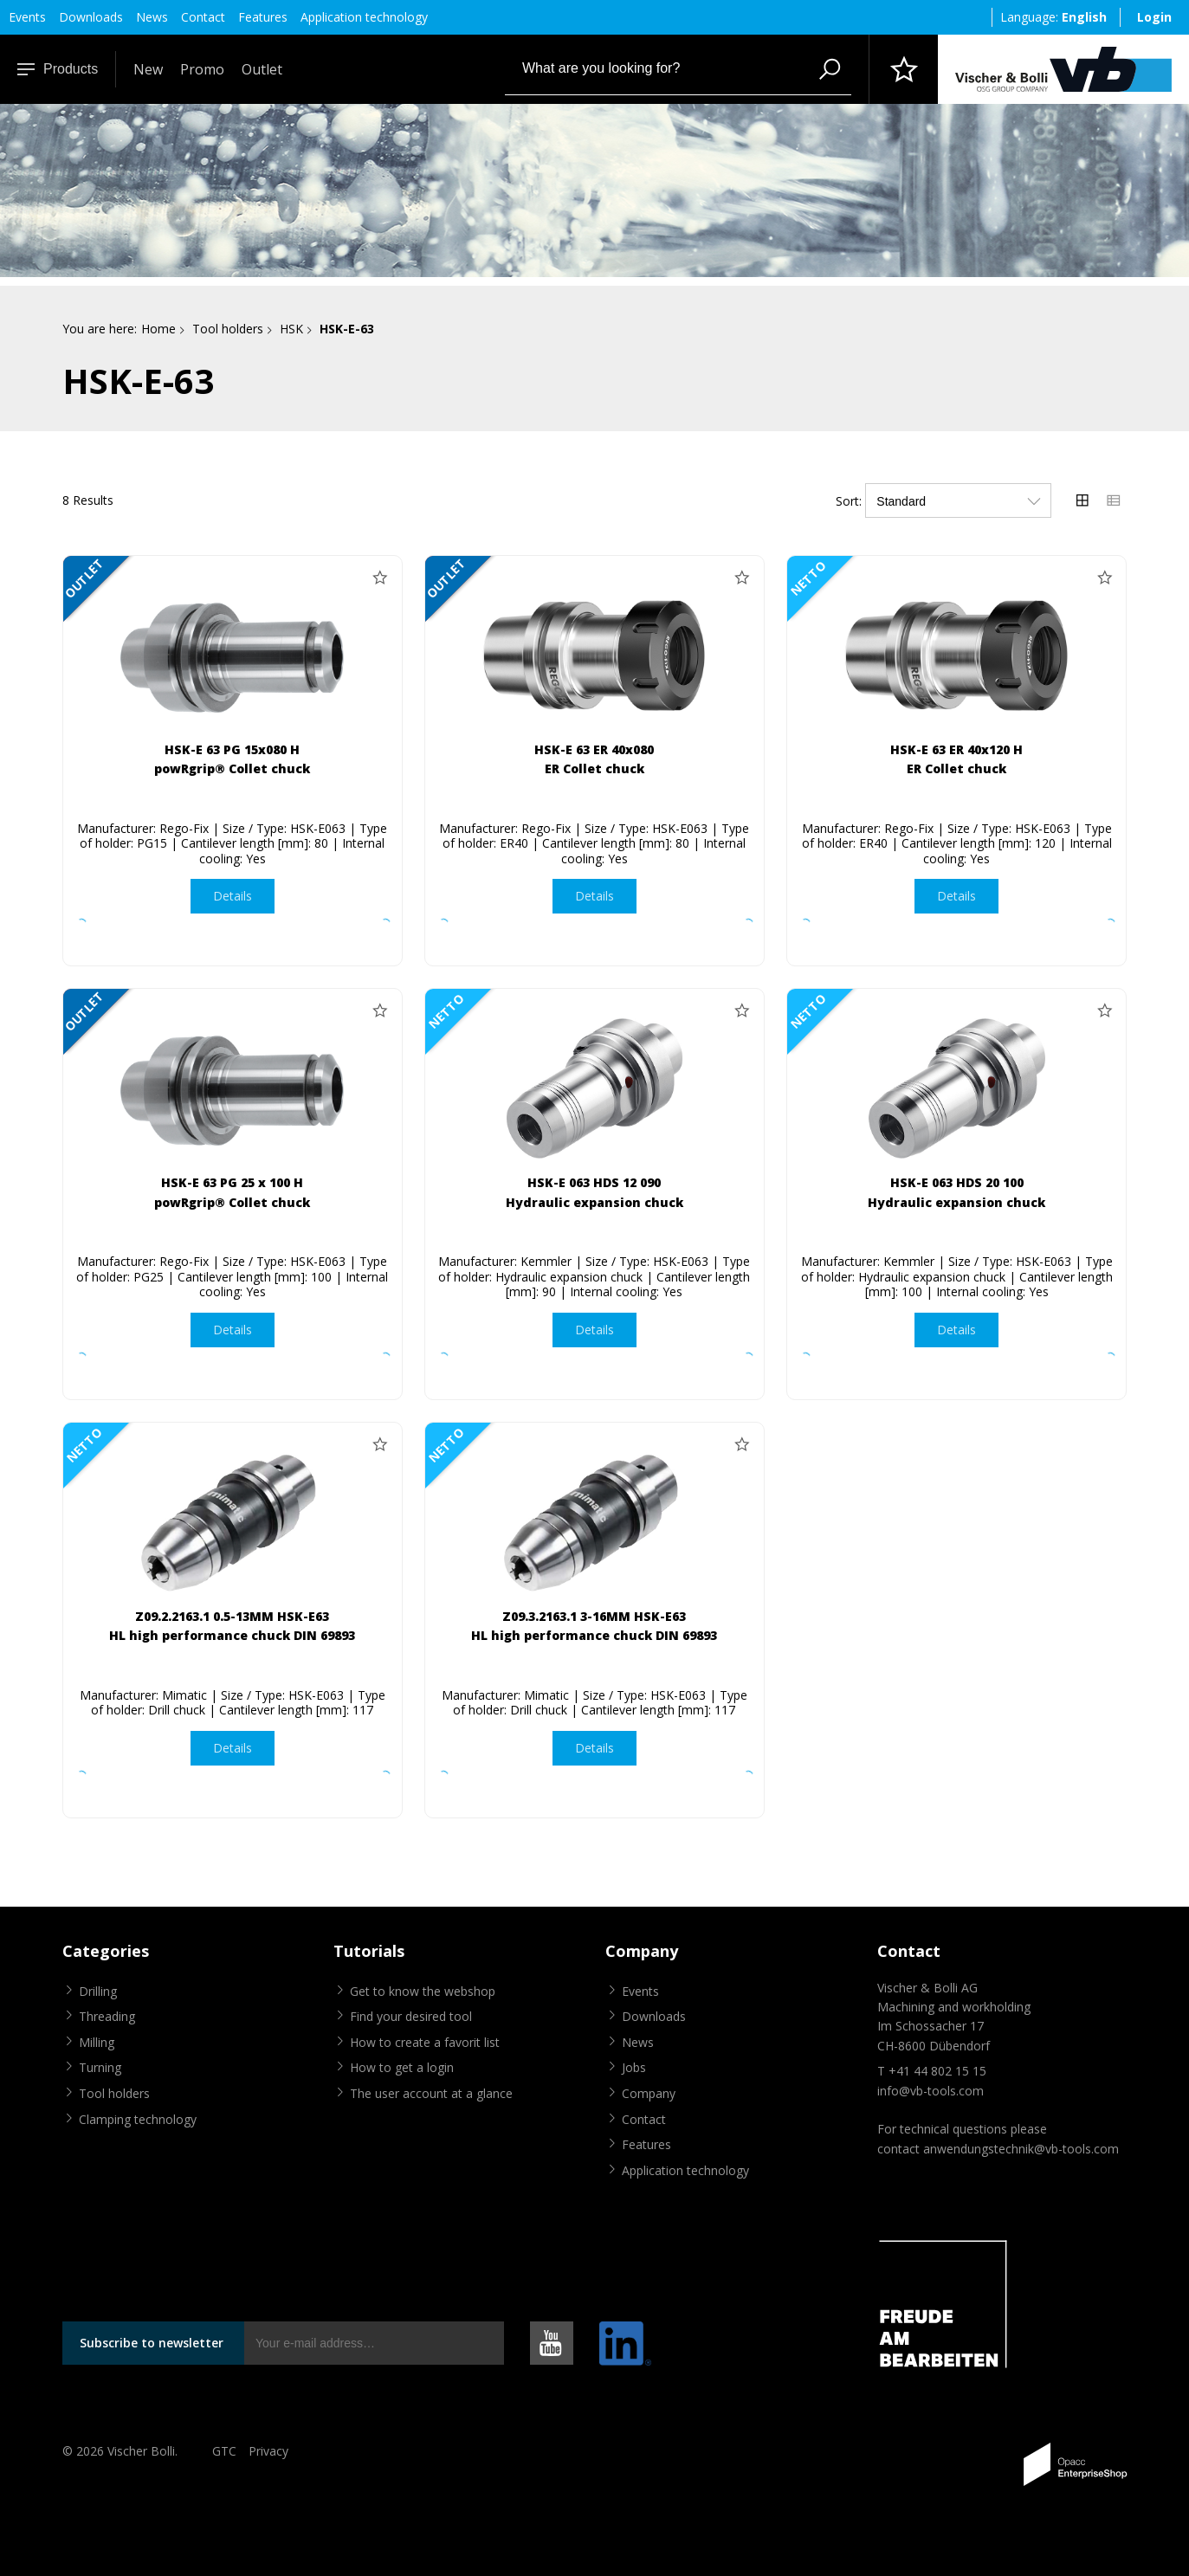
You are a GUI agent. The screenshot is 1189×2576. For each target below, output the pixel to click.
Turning (100, 2067)
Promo (202, 69)
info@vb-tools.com (930, 2090)
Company (648, 2093)
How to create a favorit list (425, 2042)
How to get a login (402, 2067)
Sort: (849, 501)
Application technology (364, 17)
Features (263, 17)
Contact (203, 17)
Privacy (268, 2451)
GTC (224, 2451)
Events (27, 17)
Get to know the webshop (422, 1991)
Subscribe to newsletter (151, 2342)
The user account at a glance (431, 2093)
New (148, 69)
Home (158, 328)
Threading (107, 2016)
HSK (291, 328)
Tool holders (227, 328)
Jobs (634, 2067)
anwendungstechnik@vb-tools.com (1021, 2148)
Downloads (91, 17)
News (152, 17)
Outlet (262, 69)
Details (232, 896)
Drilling (98, 1991)
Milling (96, 2042)
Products (57, 68)
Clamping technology (138, 2119)
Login (1154, 17)
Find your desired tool (411, 2016)
